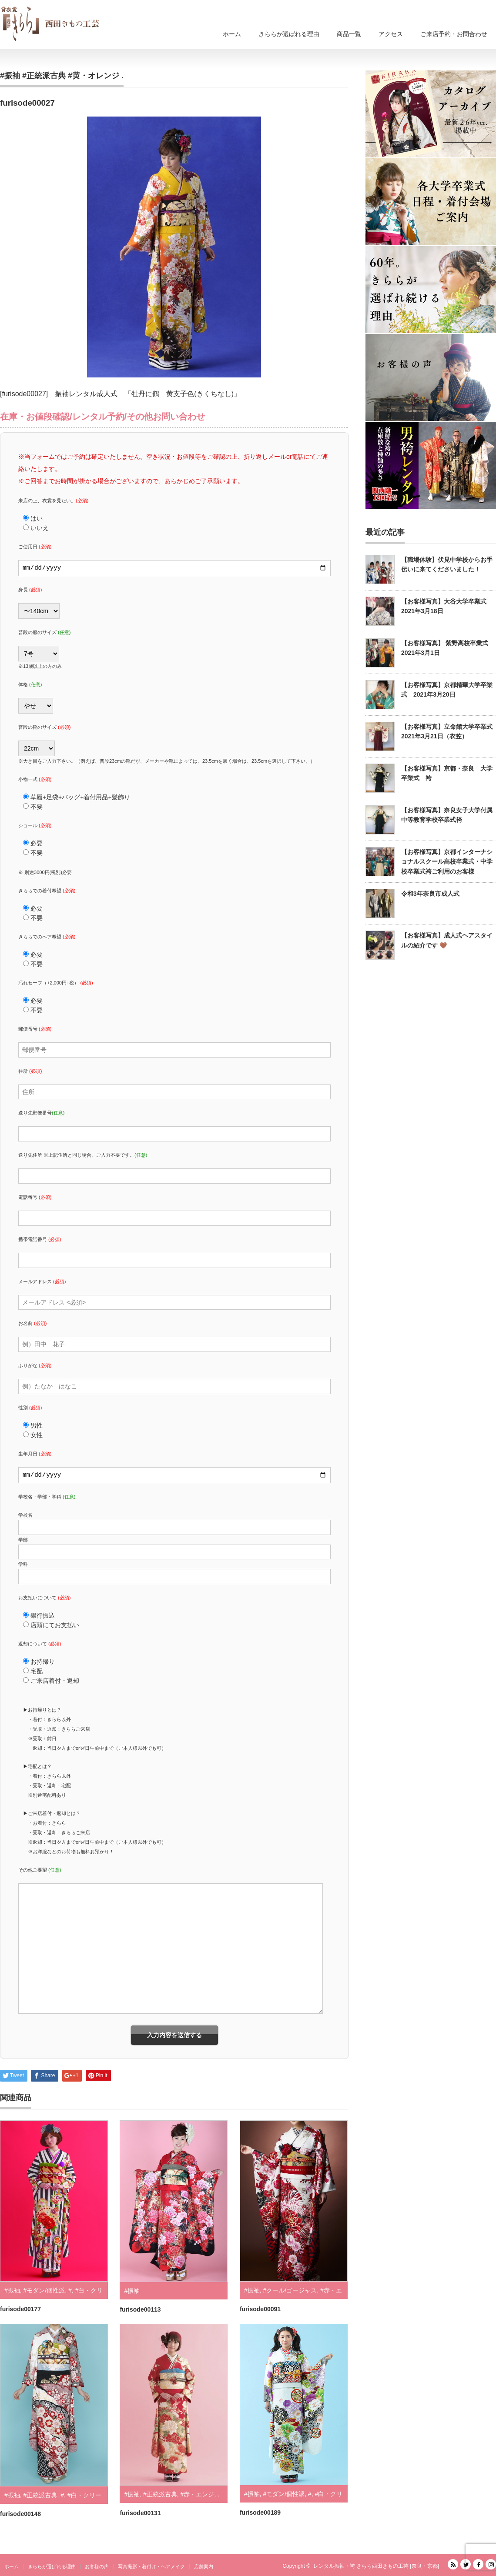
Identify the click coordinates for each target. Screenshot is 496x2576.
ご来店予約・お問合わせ (453, 33)
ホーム (232, 33)
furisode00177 (20, 2309)
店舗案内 (203, 2566)
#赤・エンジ (197, 2494)
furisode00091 (260, 2309)
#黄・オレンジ (93, 75)
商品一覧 (349, 33)
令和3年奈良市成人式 (430, 893)
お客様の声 (97, 2566)
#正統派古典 (44, 75)
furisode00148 (20, 2513)
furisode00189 (260, 2512)
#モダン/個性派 (44, 2290)
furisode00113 (140, 2309)
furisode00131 (140, 2512)
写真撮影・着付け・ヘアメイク (151, 2566)
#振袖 (10, 75)
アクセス (391, 33)
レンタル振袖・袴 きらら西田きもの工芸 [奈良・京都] (376, 2566)
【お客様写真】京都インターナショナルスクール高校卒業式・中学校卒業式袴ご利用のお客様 (447, 861)
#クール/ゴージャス (290, 2290)
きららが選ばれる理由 (288, 33)
